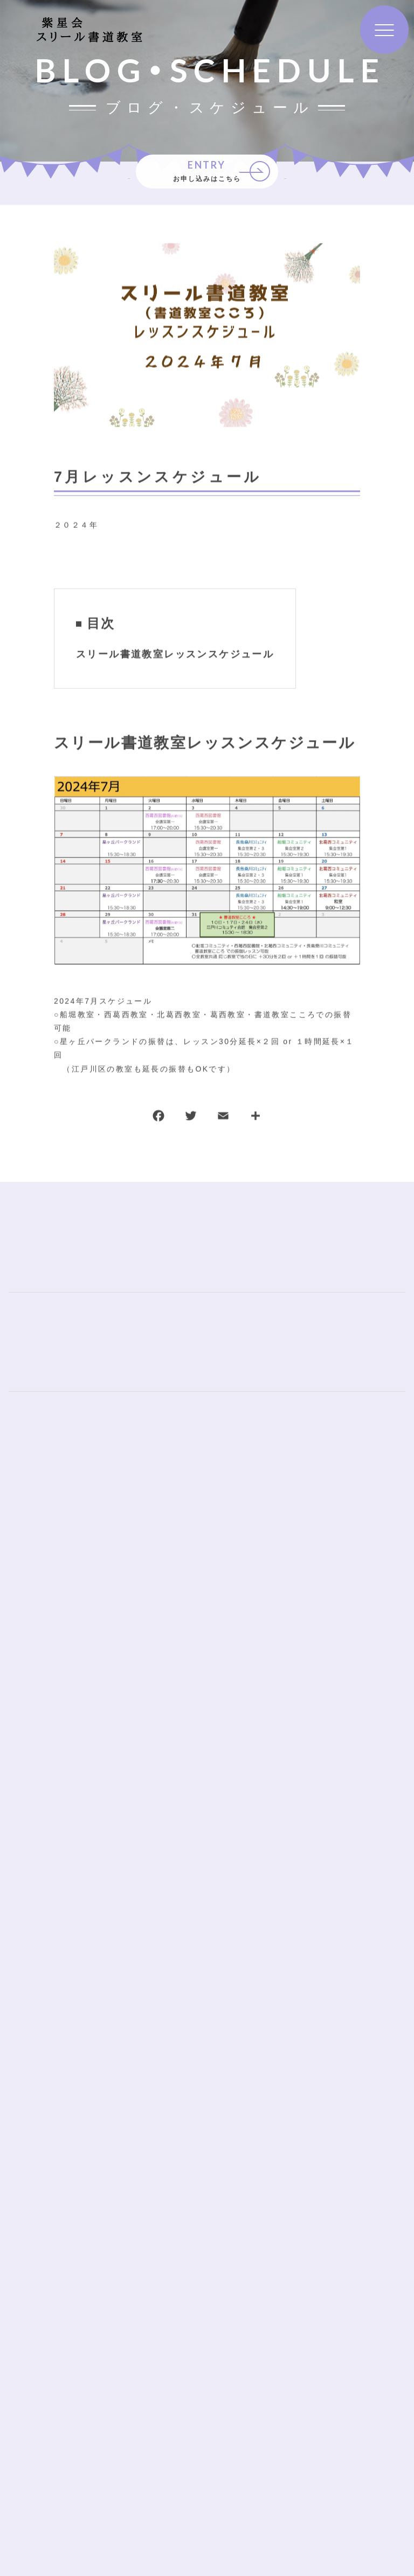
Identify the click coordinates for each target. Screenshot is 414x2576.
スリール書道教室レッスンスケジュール (175, 655)
